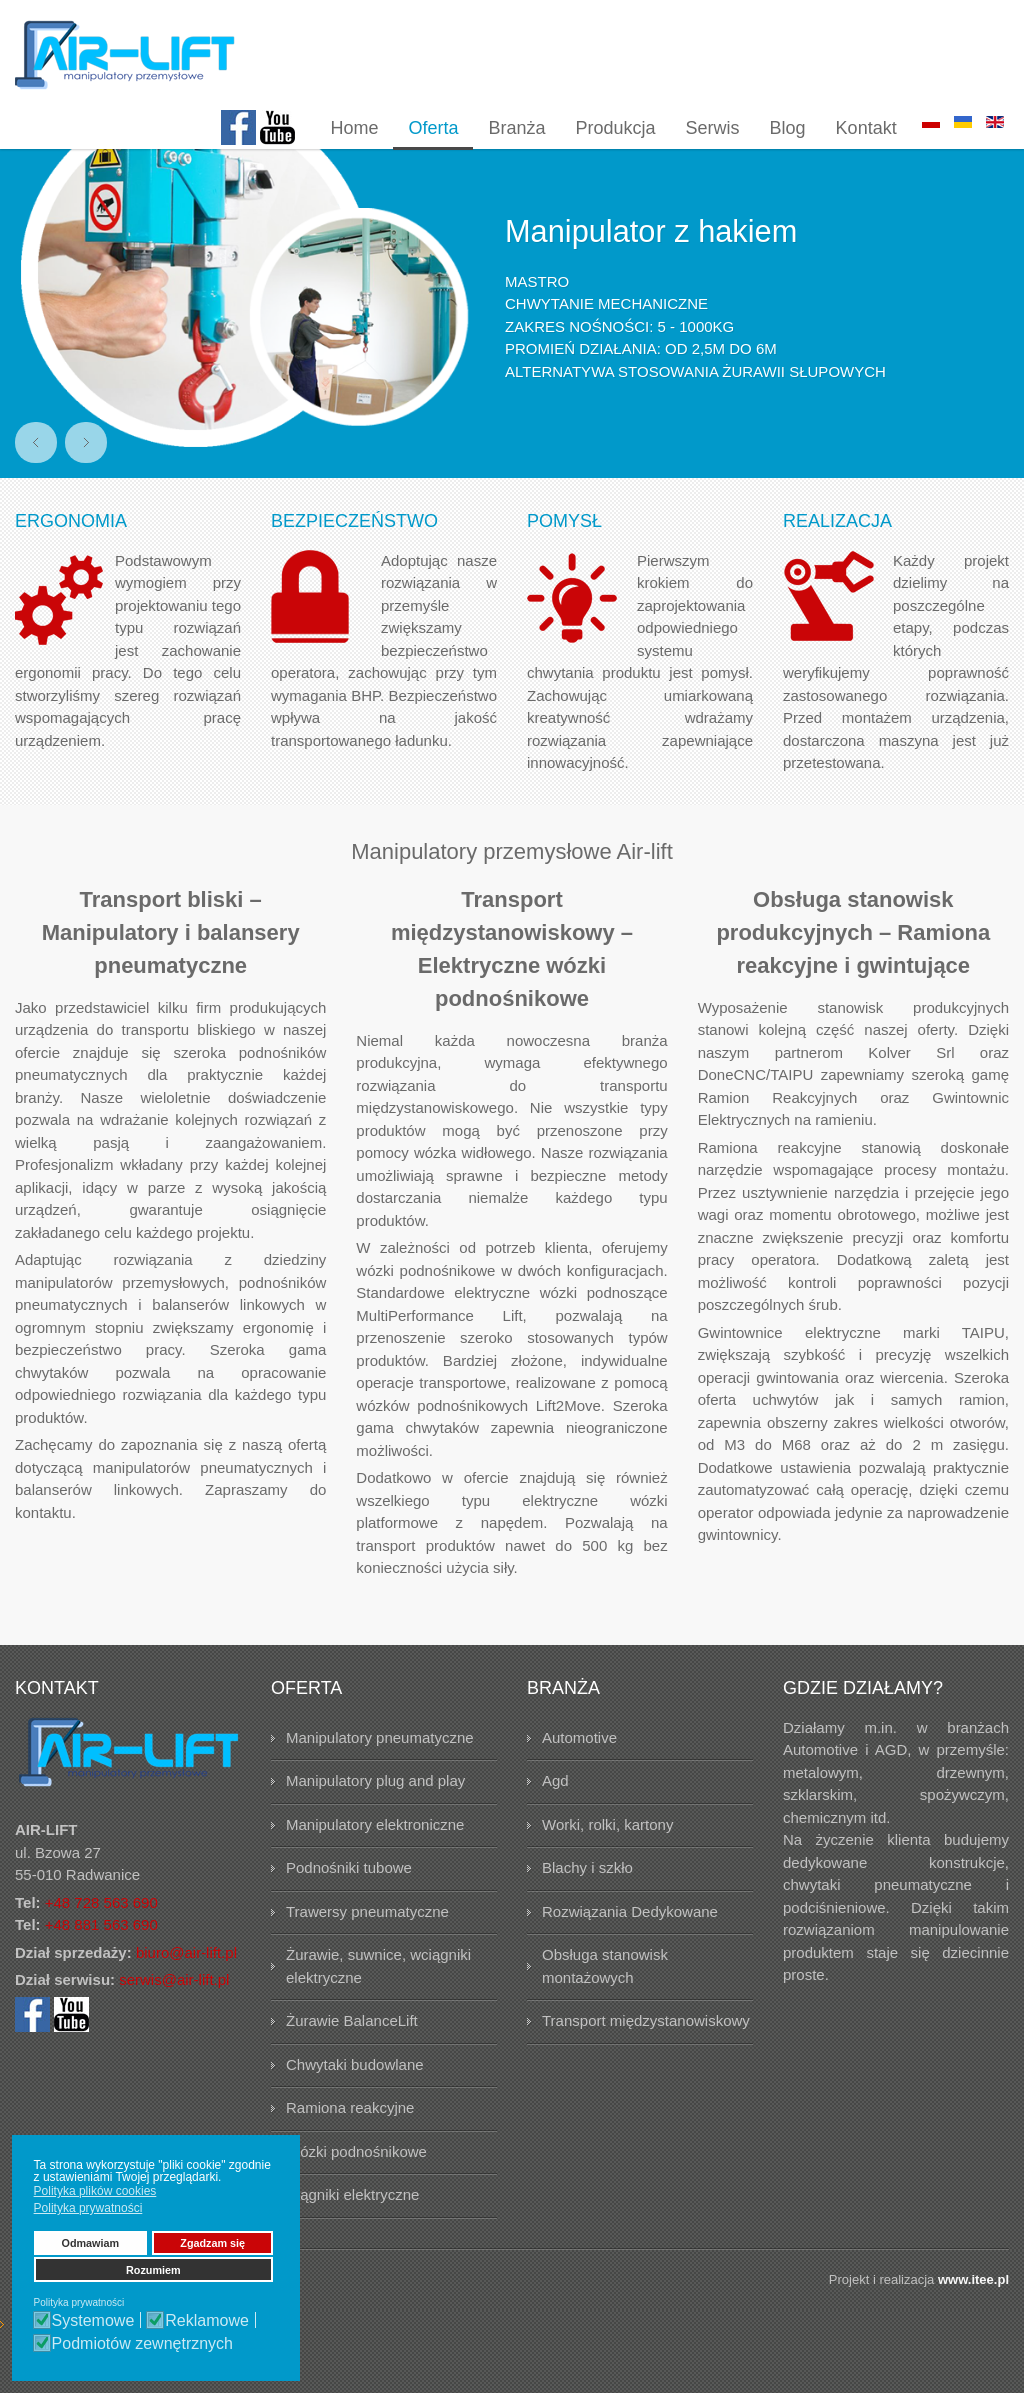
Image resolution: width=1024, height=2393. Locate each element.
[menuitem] (354, 129)
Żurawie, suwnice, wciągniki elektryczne (378, 2006)
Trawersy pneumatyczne (367, 1951)
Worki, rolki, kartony (607, 1864)
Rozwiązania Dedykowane (630, 1951)
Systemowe (93, 2321)
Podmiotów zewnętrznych (142, 2344)
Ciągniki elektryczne (352, 2234)
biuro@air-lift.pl (186, 1992)
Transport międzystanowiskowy (646, 2060)
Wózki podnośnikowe (356, 2191)
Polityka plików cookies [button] (95, 2191)
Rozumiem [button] (153, 2270)
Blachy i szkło (587, 1907)
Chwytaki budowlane (355, 2104)
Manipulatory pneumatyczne (380, 1777)
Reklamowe (207, 2321)
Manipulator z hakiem (657, 271)
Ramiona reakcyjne (350, 2147)
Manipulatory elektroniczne (375, 1864)
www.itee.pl (973, 2319)
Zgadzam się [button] (212, 2243)
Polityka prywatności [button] (88, 2208)
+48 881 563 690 (101, 1964)
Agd (555, 1820)
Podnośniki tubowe (349, 1907)
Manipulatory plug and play (375, 1820)
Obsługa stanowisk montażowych (605, 2006)
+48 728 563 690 (101, 1942)
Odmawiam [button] (91, 2243)
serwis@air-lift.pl (174, 2019)
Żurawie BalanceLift (352, 2060)
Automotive (579, 1777)
